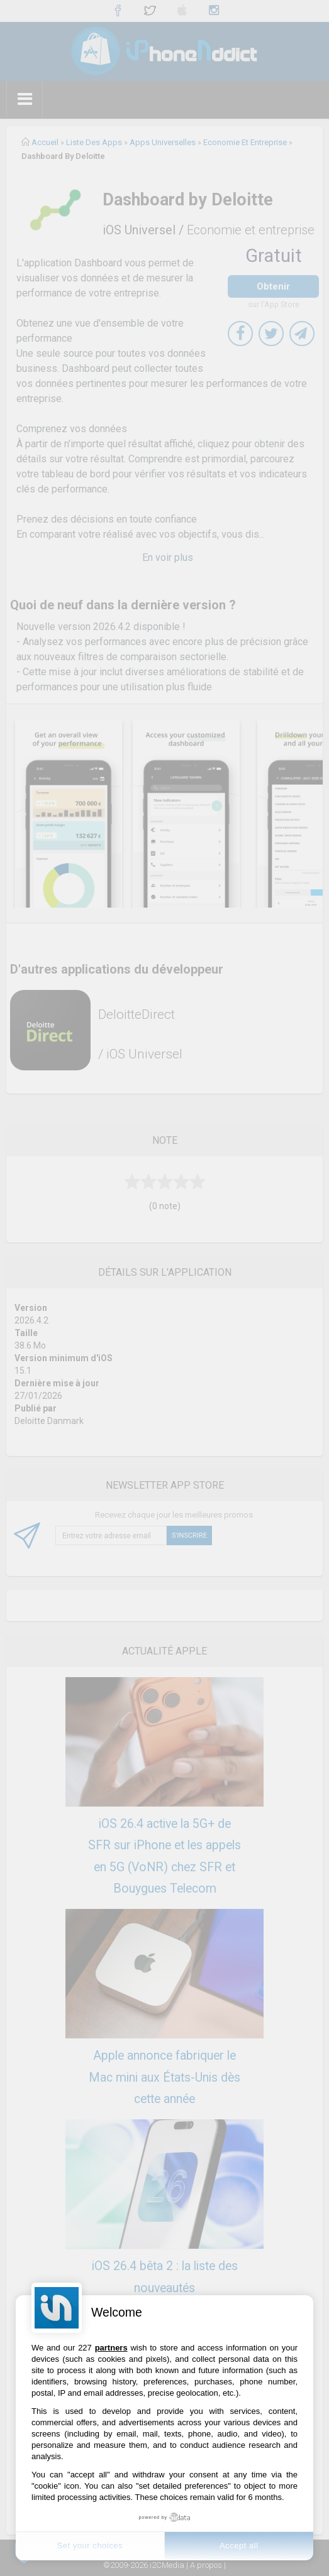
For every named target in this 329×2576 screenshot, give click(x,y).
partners (111, 2347)
